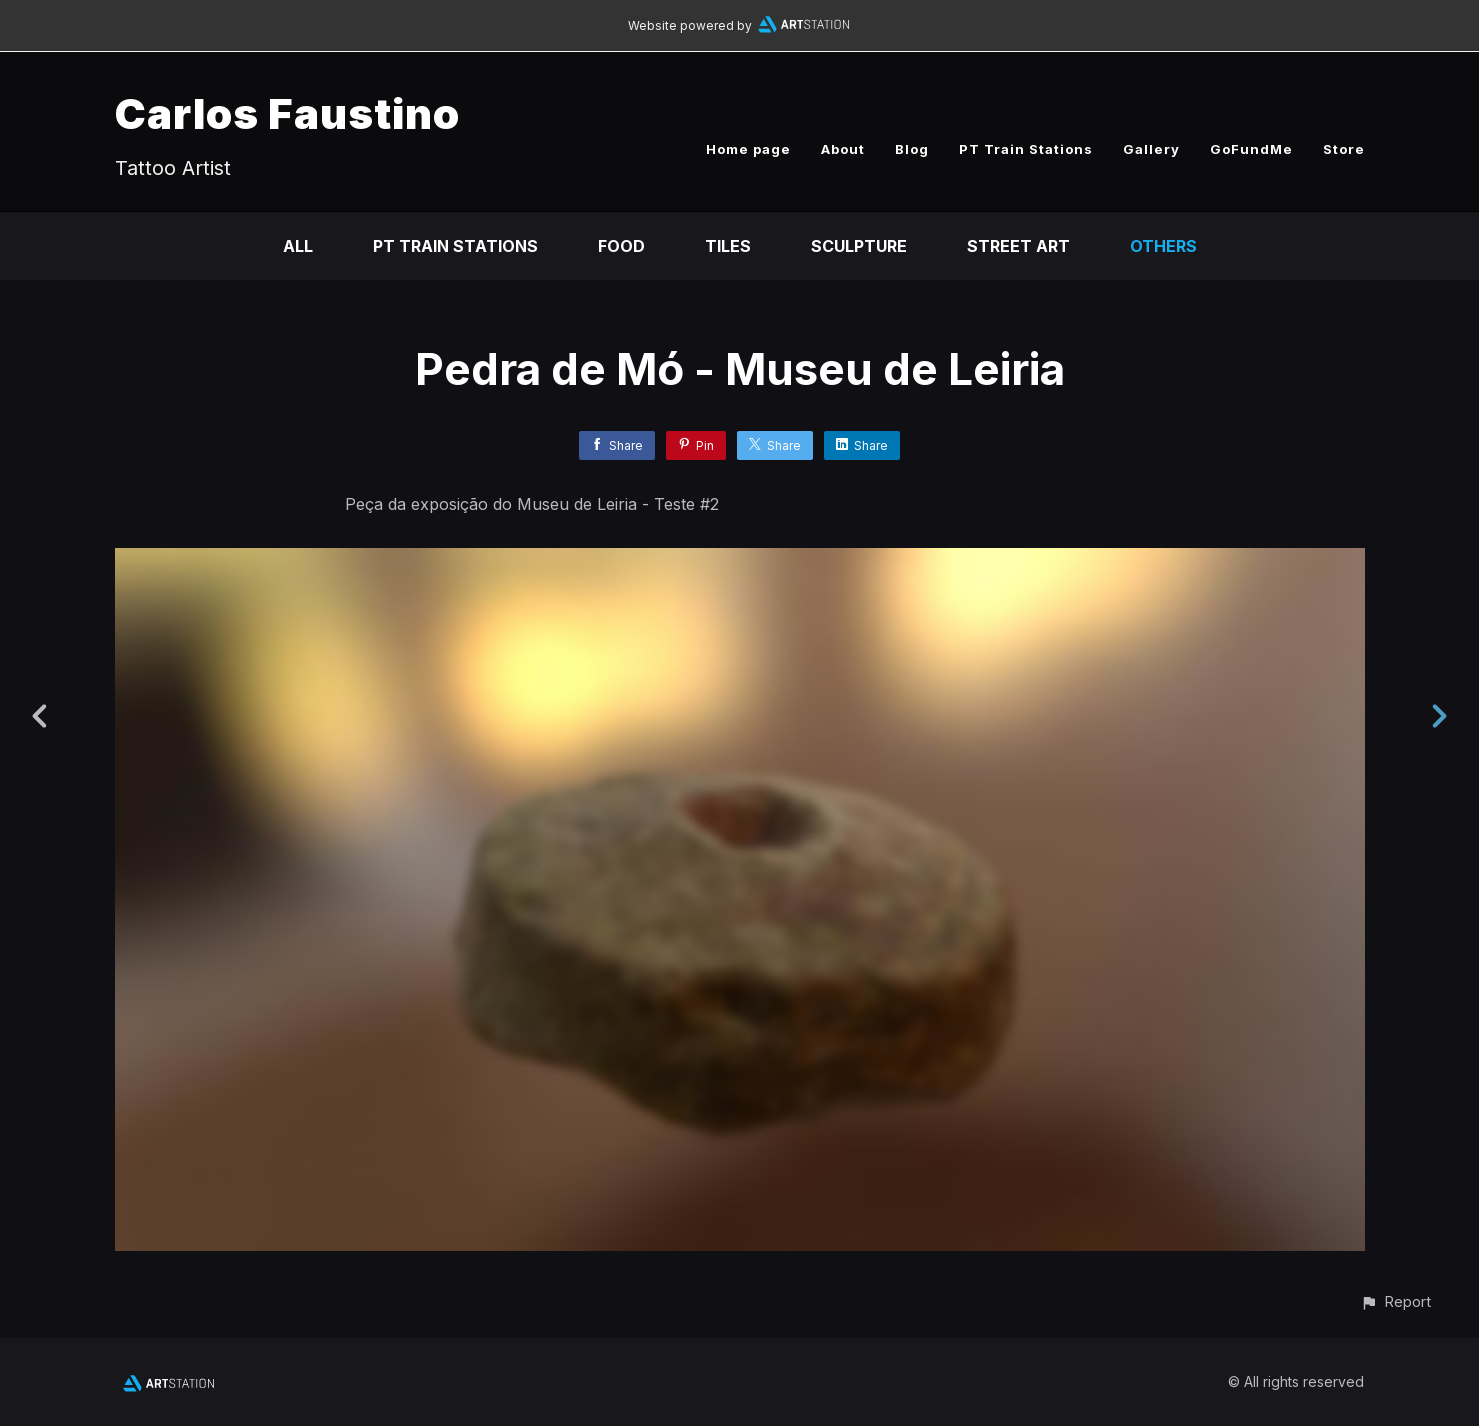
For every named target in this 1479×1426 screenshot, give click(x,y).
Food (621, 246)
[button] (1395, 1301)
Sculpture (859, 246)
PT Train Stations (1026, 149)
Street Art (1018, 246)
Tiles (728, 246)
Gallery (1151, 149)
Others (1163, 246)
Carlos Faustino (287, 113)
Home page (748, 149)
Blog (912, 149)
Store (1344, 149)
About (843, 149)
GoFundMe (1251, 149)
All (298, 246)
